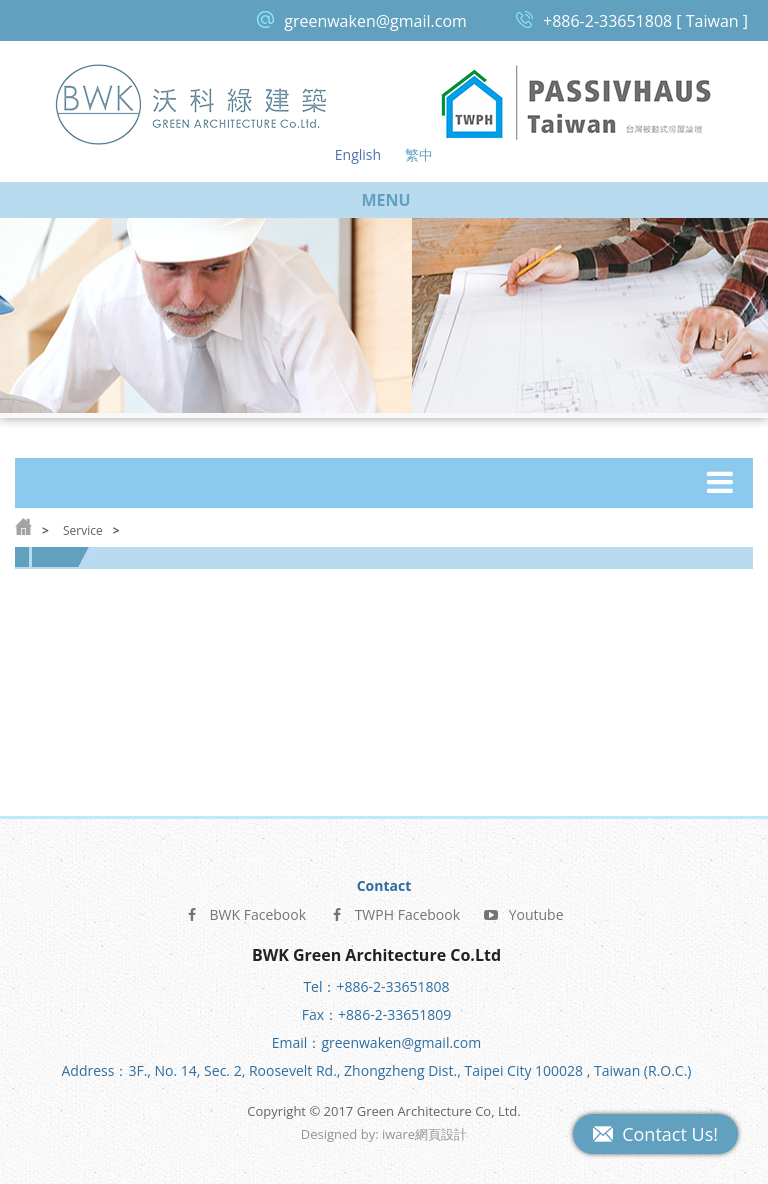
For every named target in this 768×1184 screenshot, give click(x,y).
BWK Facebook (245, 907)
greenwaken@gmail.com (375, 21)
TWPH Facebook (395, 907)
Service (83, 530)
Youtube (524, 907)
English (358, 154)
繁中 (419, 154)
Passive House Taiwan (576, 103)
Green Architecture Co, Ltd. (192, 103)
